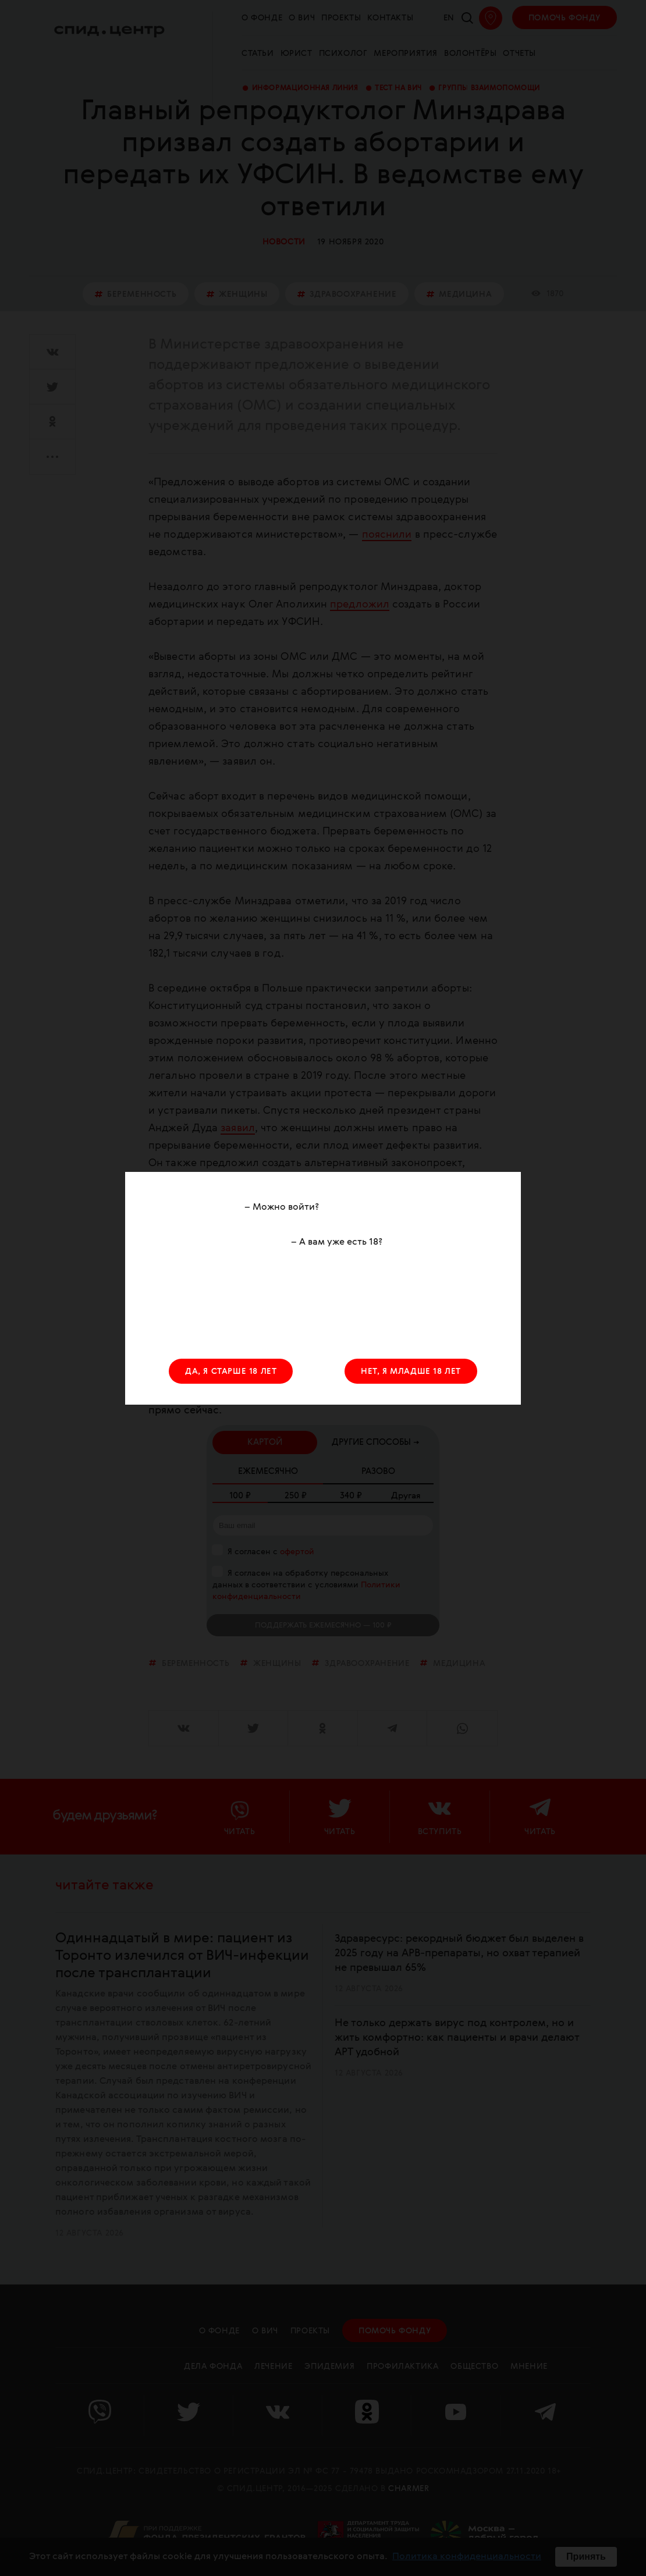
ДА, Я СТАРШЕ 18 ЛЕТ (230, 1371)
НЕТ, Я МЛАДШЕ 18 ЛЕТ (411, 1371)
